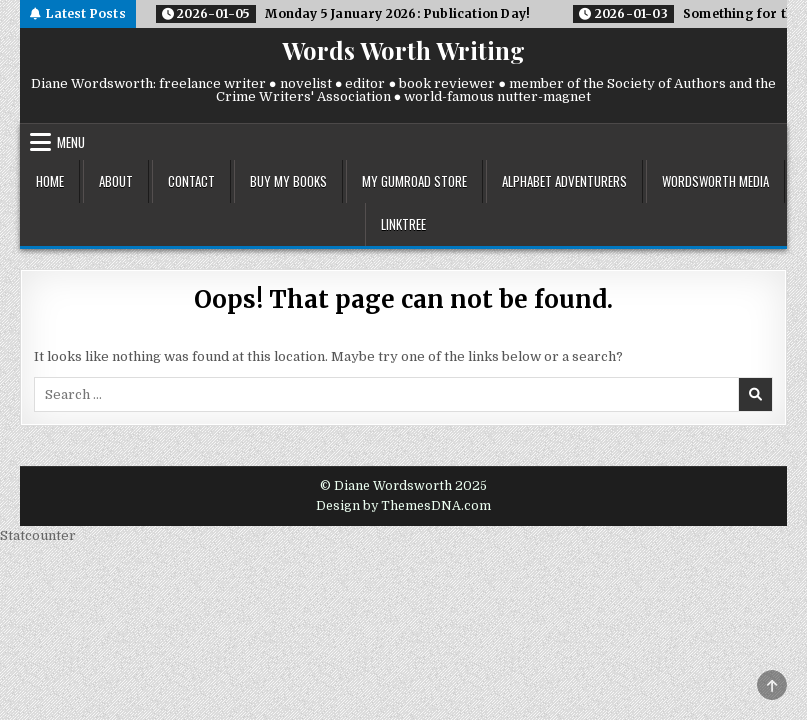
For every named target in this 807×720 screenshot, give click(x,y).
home (50, 181)
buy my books (288, 181)
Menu (71, 142)
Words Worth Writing (403, 50)
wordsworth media (715, 181)
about (116, 181)
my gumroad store (414, 181)
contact (191, 181)
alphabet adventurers (564, 181)
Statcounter (38, 535)
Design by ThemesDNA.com (403, 506)
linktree (403, 224)
